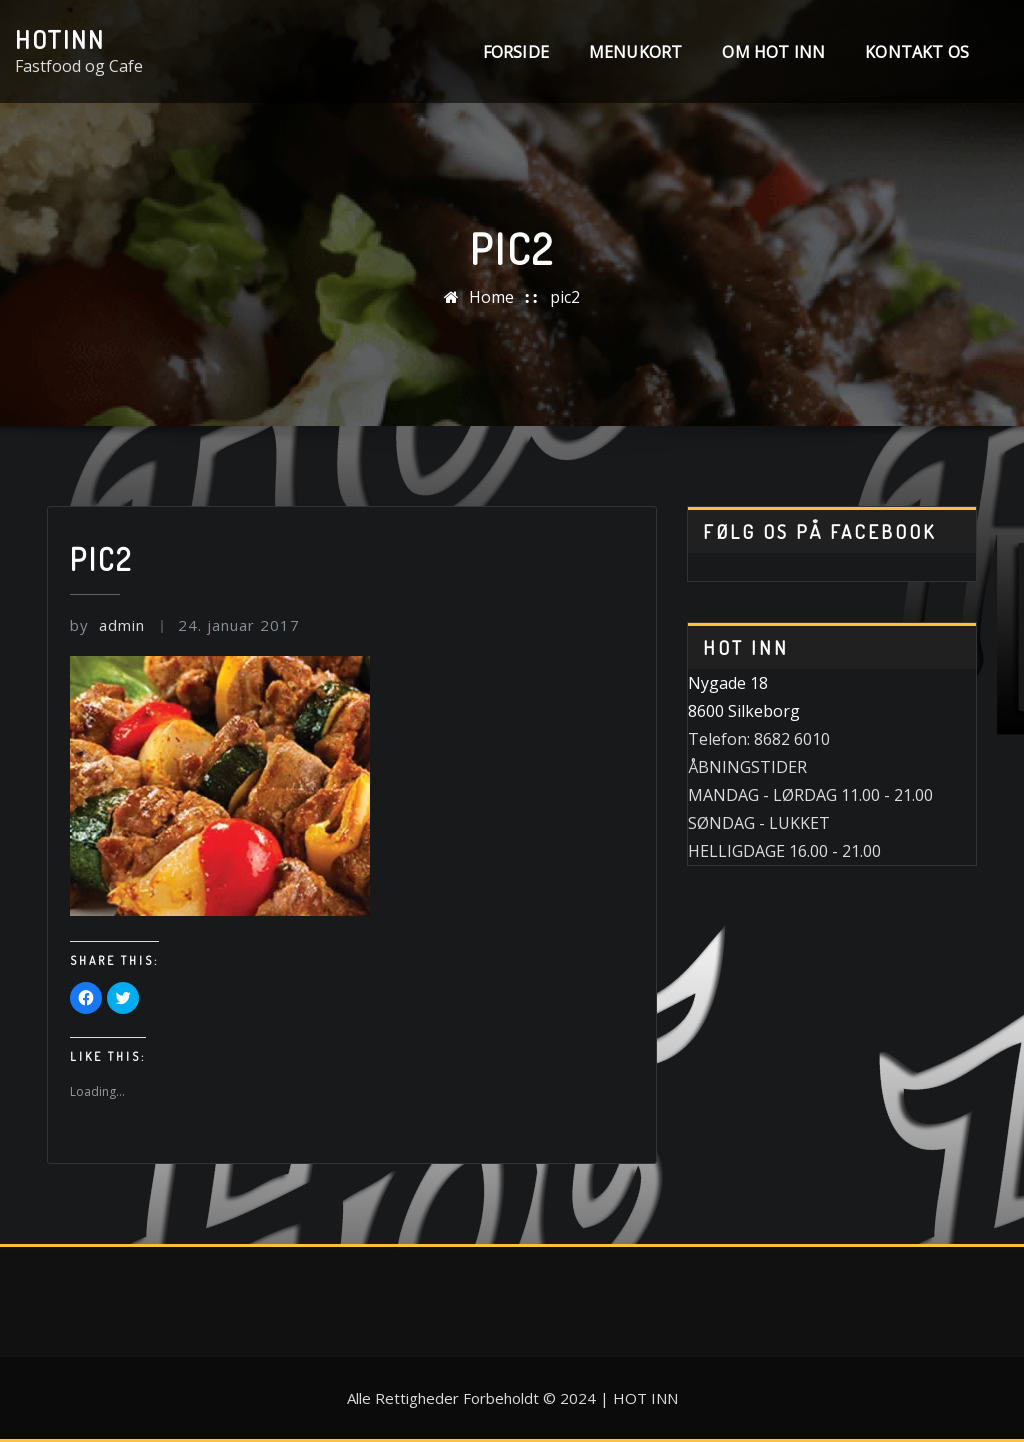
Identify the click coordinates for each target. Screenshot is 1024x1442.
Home (491, 297)
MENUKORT (635, 52)
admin (107, 625)
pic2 (565, 297)
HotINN (60, 39)
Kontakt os (917, 52)
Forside (516, 52)
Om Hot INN (773, 52)
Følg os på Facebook (819, 531)
